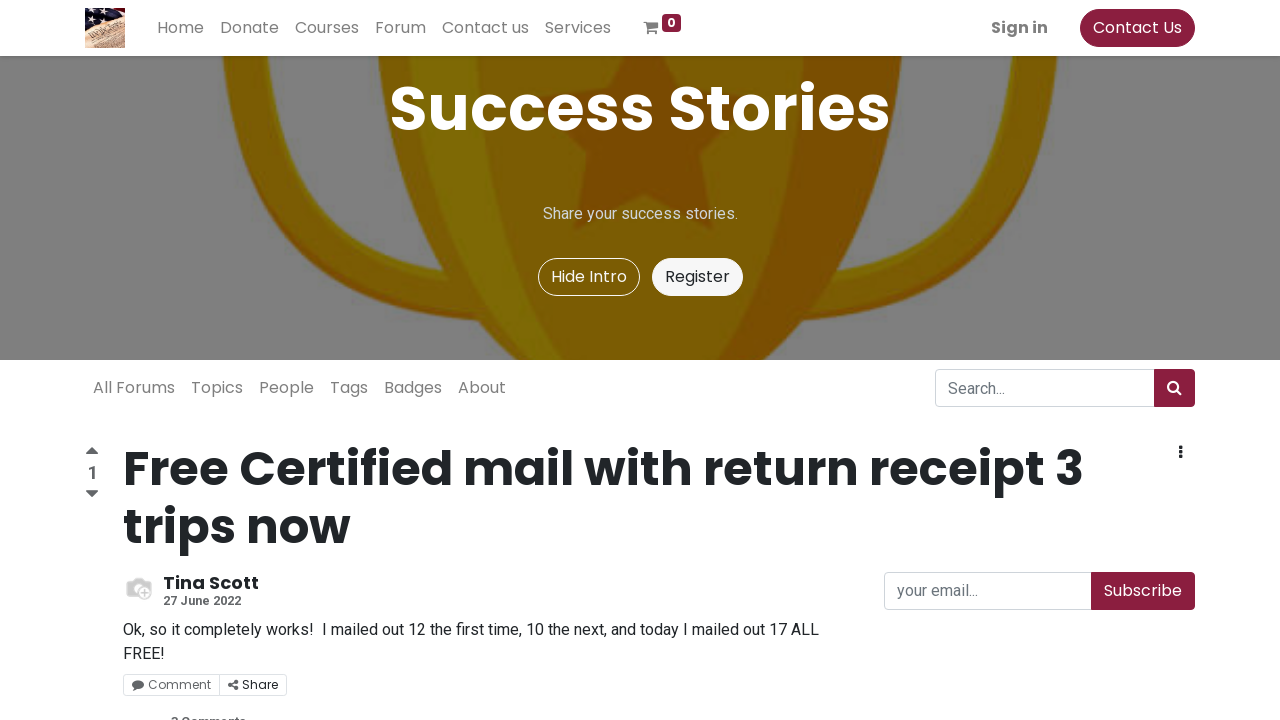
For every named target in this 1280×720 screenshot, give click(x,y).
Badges (413, 387)
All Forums (134, 387)
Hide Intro (589, 276)
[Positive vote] (92, 453)
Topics (217, 387)
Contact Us (1137, 27)
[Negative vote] (92, 494)
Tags (349, 387)
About (482, 387)
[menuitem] (180, 28)
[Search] (1174, 388)
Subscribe (1143, 590)
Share (253, 684)
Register (697, 276)
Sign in (1019, 27)
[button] (1180, 453)
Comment (171, 684)
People (286, 387)
